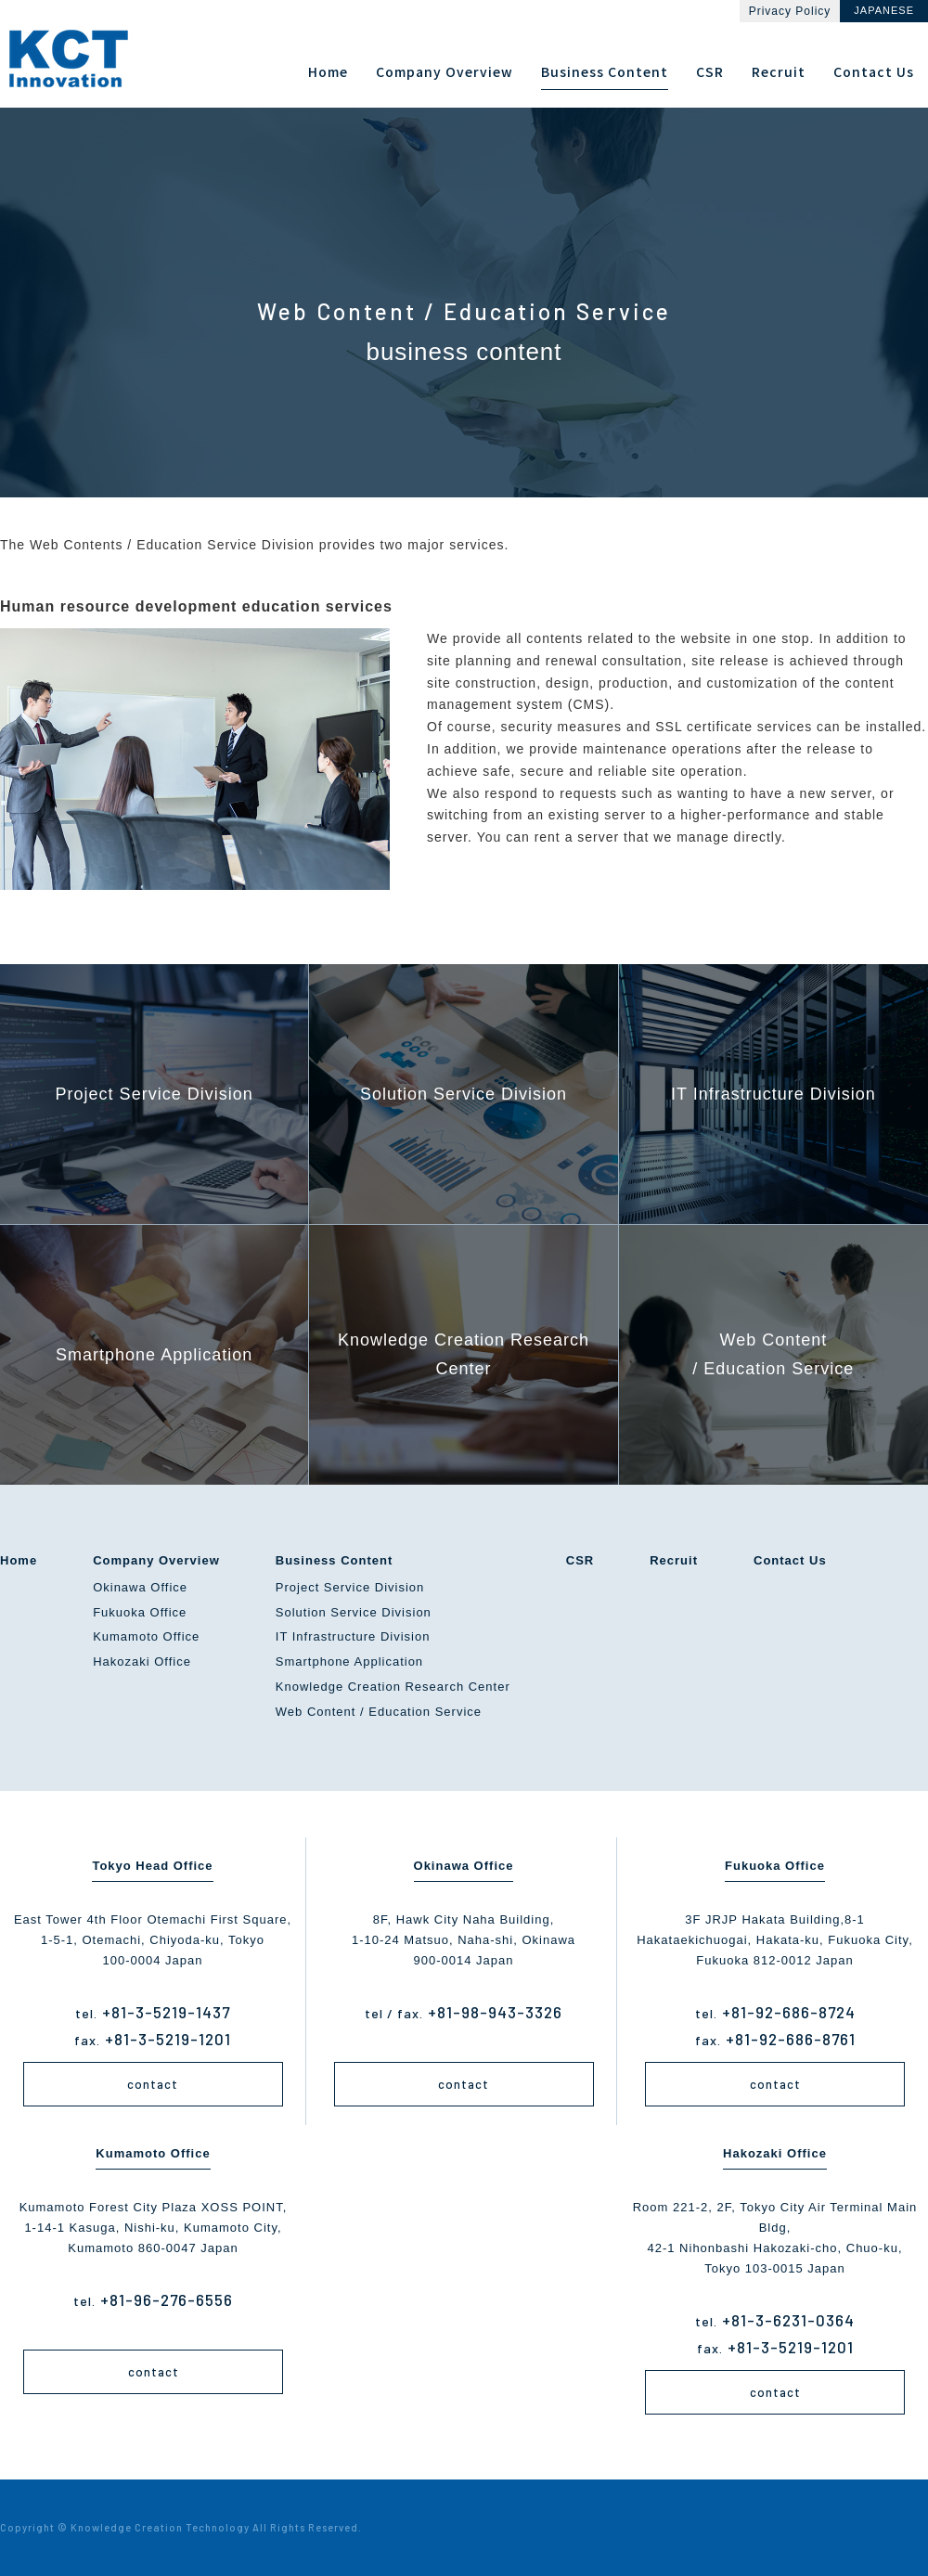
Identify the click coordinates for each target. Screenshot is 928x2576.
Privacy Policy (790, 11)
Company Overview (156, 1560)
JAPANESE (884, 10)
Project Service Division (350, 1587)
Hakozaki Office (142, 1661)
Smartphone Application (349, 1661)
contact (152, 2084)
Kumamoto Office (146, 1636)
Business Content (334, 1560)
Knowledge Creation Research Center (393, 1687)
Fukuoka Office (140, 1612)
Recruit (674, 1560)
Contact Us (790, 1560)
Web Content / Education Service (379, 1712)
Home (18, 1560)
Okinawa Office (140, 1587)
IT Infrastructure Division (353, 1636)
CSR (580, 1560)
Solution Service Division (354, 1612)
